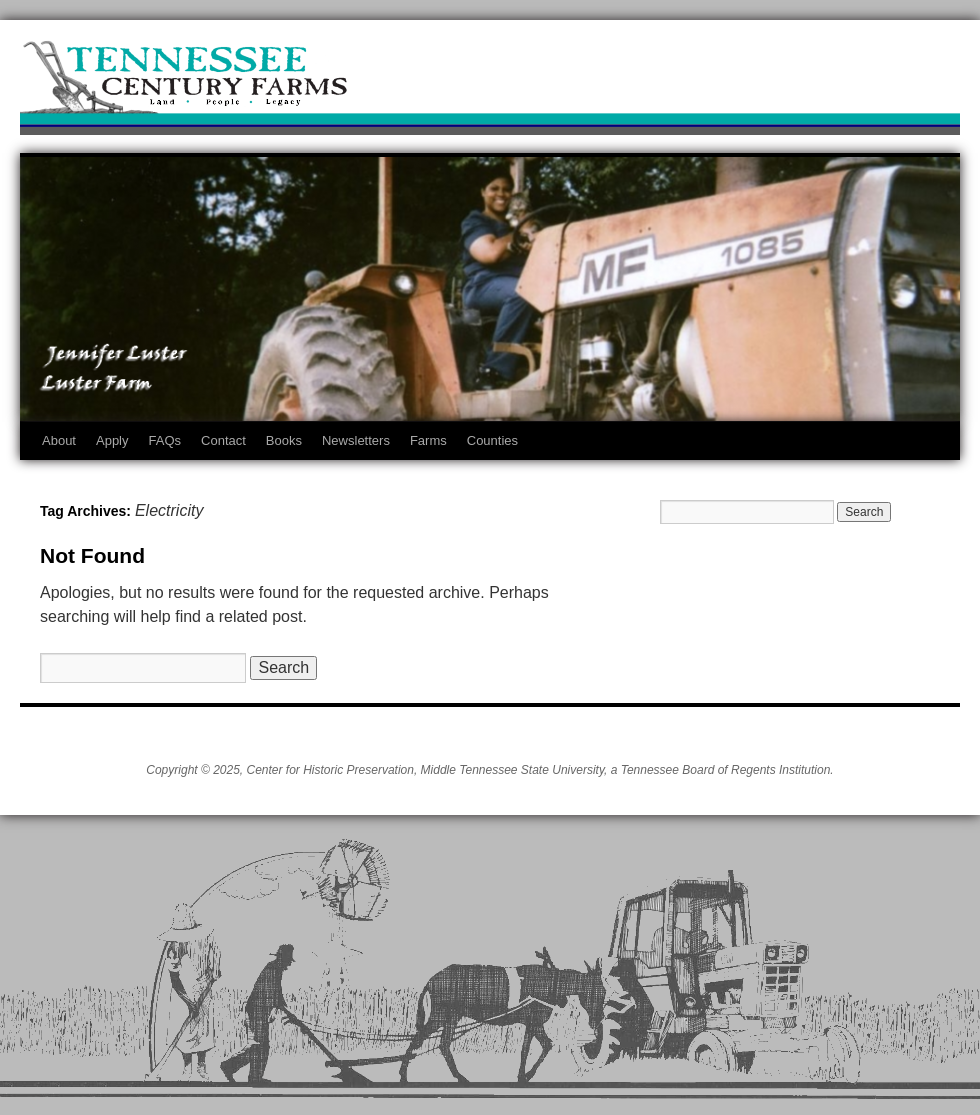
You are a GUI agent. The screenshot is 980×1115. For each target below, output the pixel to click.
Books (284, 440)
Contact (223, 440)
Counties (492, 440)
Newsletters (356, 440)
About (59, 440)
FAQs (165, 440)
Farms (428, 440)
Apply (112, 440)
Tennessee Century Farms (490, 82)
